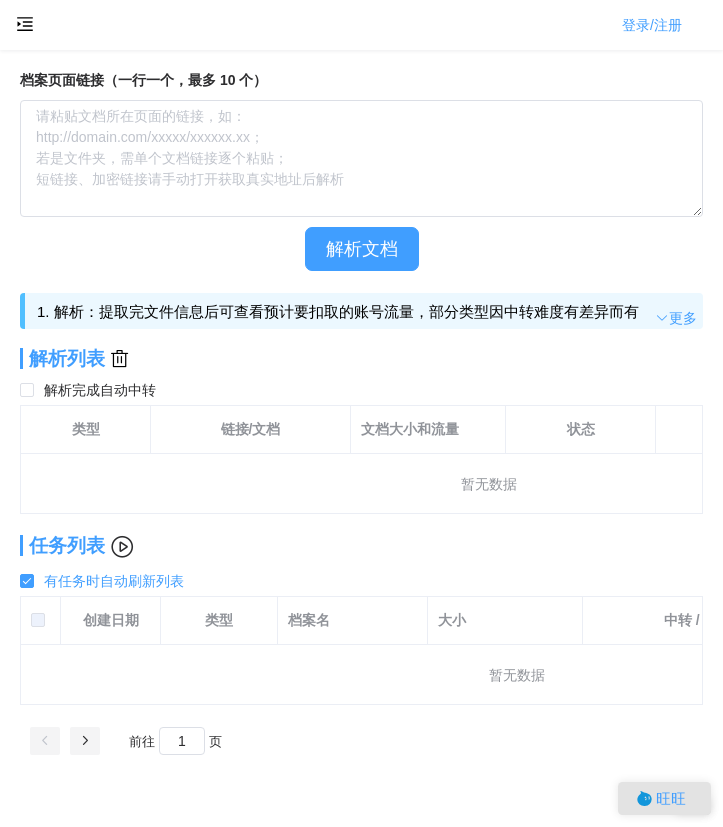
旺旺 (661, 798)
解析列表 (67, 358)
